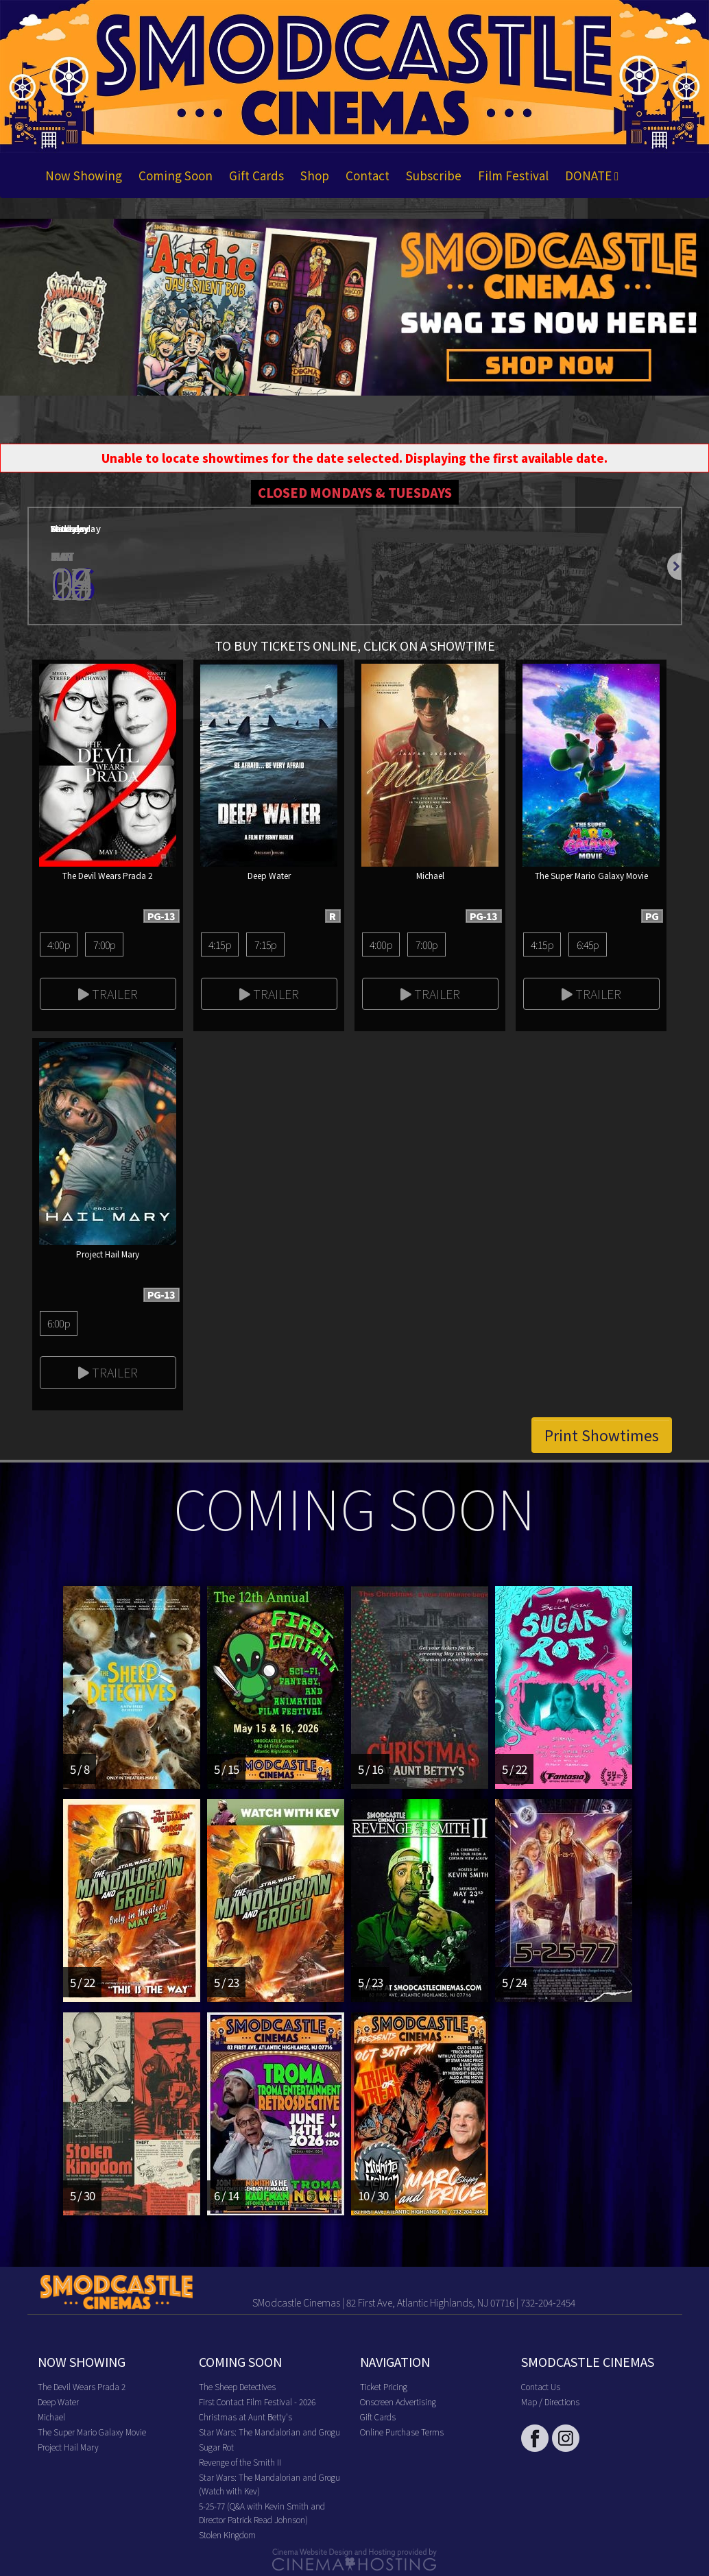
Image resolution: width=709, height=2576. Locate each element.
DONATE (591, 175)
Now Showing (83, 175)
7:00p (104, 944)
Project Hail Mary (68, 2447)
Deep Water (58, 2401)
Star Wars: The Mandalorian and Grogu (269, 2431)
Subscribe (433, 175)
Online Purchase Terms (402, 2431)
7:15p (265, 944)
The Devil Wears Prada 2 (81, 2386)
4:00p (58, 944)
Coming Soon (176, 175)
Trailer (108, 993)
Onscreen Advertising (398, 2401)
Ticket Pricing (383, 2386)
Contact (367, 175)
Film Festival (513, 175)
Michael (51, 2416)
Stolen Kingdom (227, 2534)
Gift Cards (256, 175)
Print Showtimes (601, 1435)
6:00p (58, 1323)
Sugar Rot (216, 2447)
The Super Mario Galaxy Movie (92, 2431)
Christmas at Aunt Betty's (245, 2416)
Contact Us (540, 2386)
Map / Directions (550, 2401)
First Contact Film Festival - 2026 (257, 2401)
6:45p (588, 944)
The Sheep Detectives (237, 2386)
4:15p (219, 944)
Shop (314, 175)
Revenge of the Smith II (240, 2462)
